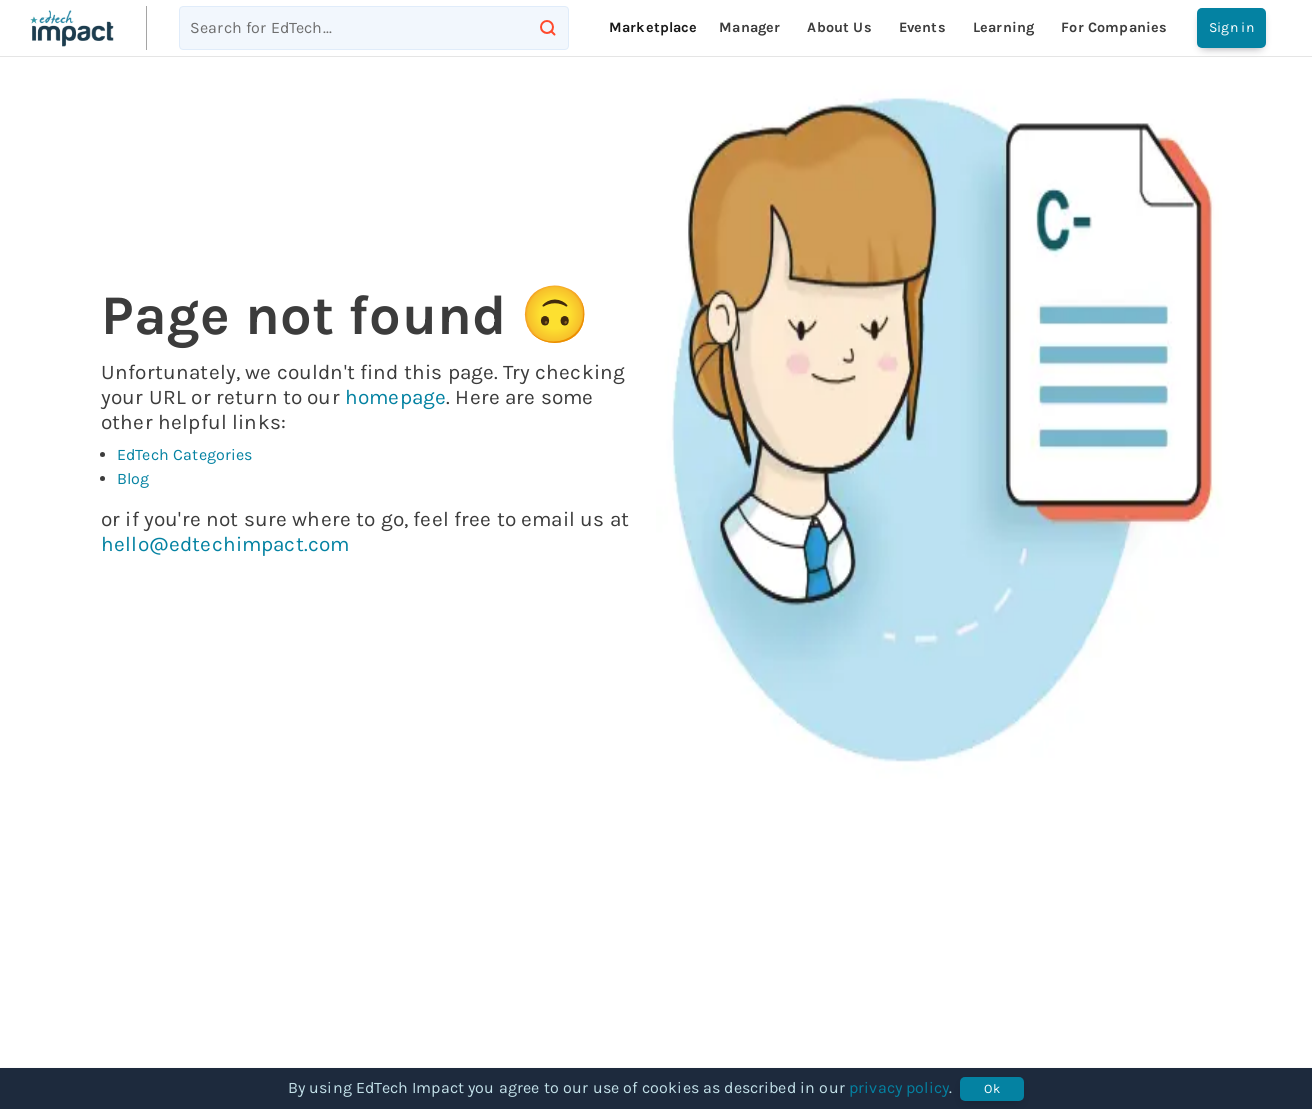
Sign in (1231, 28)
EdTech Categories (185, 454)
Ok (992, 1089)
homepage (395, 397)
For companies (1114, 27)
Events (922, 27)
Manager (749, 27)
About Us (839, 27)
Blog (133, 478)
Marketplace (653, 27)
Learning (1003, 27)
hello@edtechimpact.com (225, 544)
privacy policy (899, 1087)
